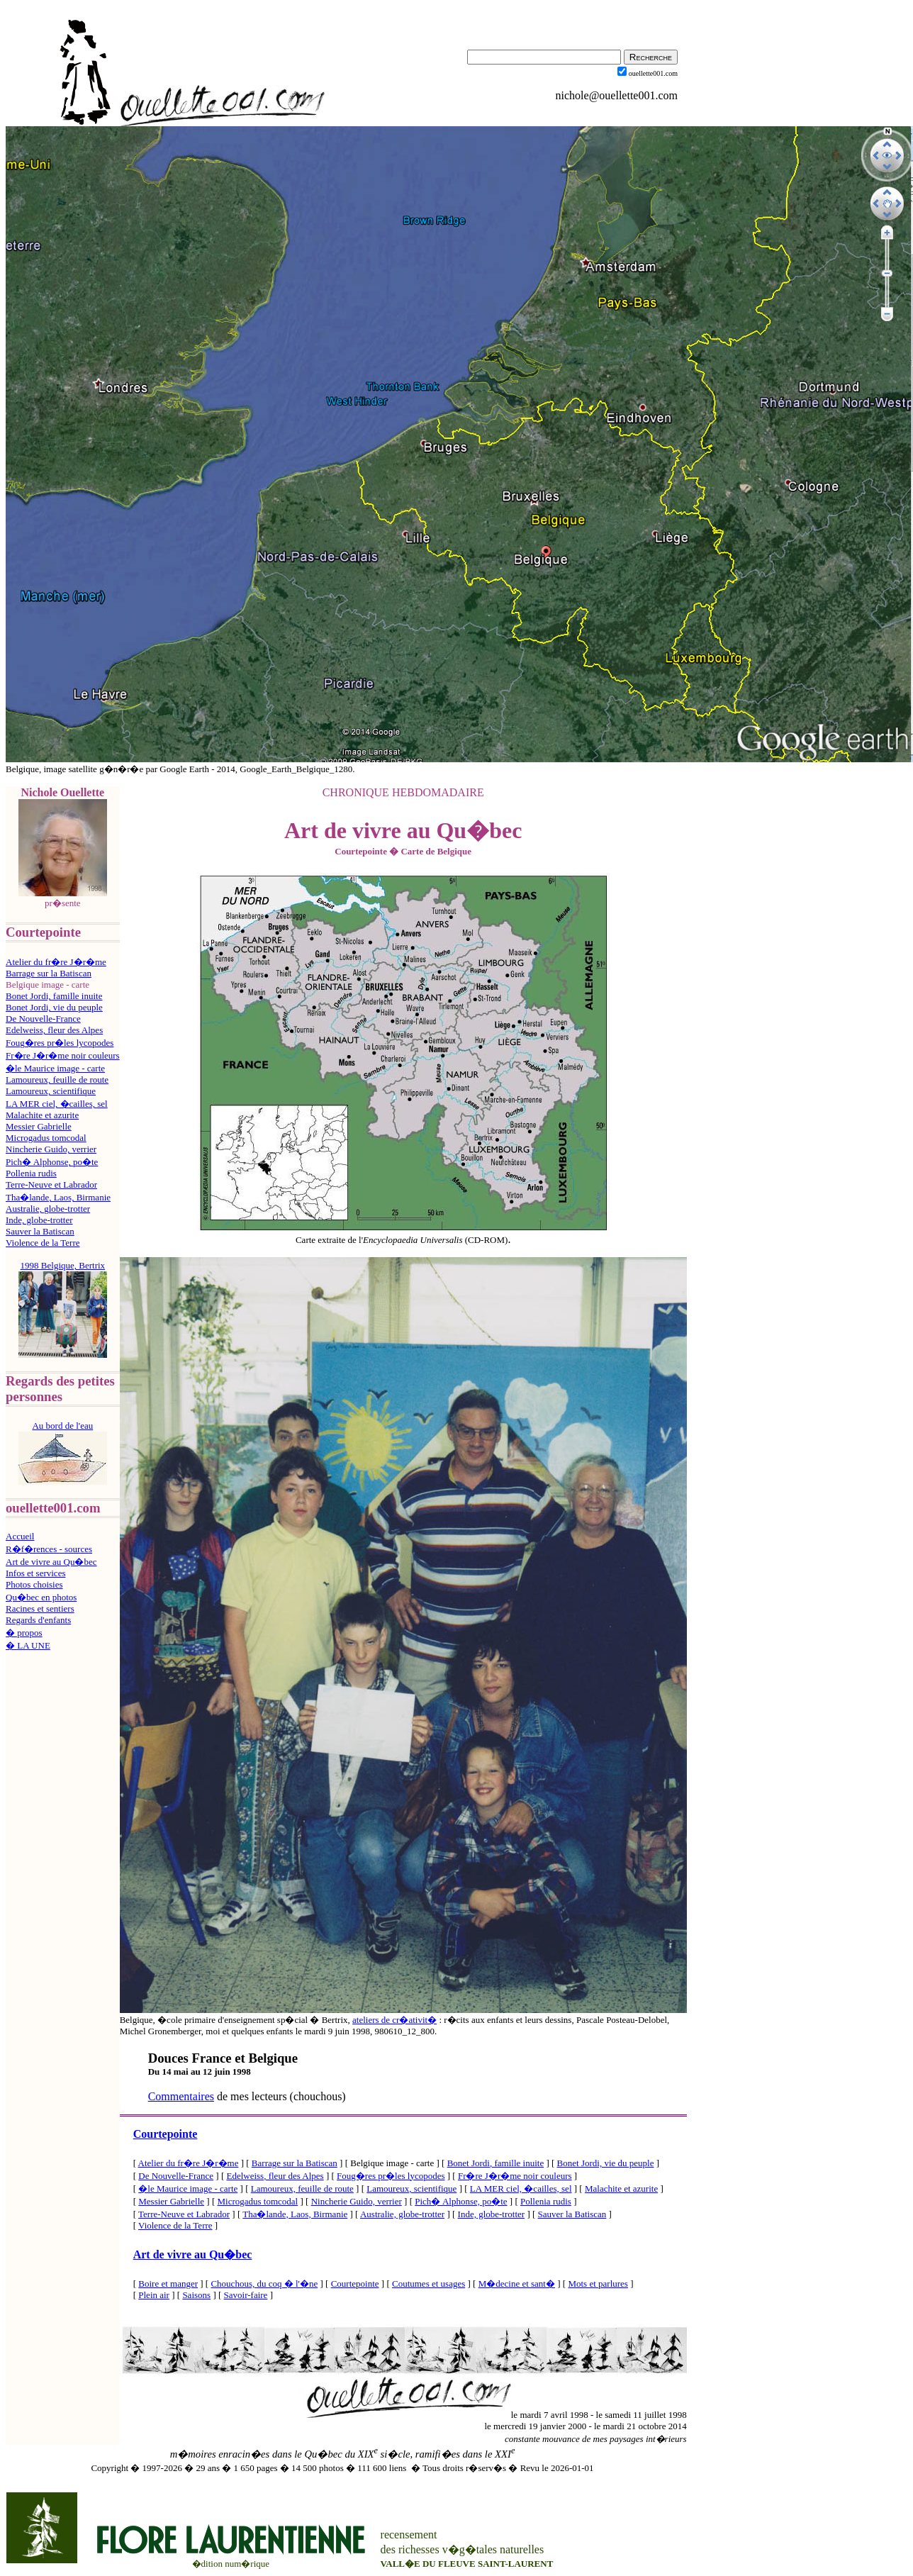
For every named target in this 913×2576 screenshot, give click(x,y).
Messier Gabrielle (39, 1126)
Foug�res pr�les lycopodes (59, 1042)
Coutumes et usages (428, 2283)
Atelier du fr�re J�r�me (56, 962)
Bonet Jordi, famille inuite (54, 996)
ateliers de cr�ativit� (394, 2019)
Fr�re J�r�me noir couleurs (63, 1055)
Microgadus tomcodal (46, 1137)
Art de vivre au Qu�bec (51, 1561)
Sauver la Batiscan (40, 1231)
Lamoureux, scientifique (51, 1091)
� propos (24, 1632)
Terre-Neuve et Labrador (51, 1184)
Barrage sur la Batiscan (48, 973)
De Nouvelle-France (43, 1018)
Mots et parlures (597, 2283)
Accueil (20, 1536)
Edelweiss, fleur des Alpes (54, 1030)
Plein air (153, 2295)
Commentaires (181, 2096)
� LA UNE (28, 1645)
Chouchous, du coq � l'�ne (264, 2283)
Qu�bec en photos (41, 1597)
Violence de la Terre (43, 1242)
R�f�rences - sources (49, 1549)
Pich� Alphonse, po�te (52, 1161)
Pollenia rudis (31, 1173)
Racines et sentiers (40, 1608)
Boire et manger (168, 2283)
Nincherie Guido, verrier (51, 1149)
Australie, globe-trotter (48, 1208)
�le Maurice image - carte (55, 1068)
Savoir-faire (246, 2295)
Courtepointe (165, 2134)
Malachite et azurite (42, 1115)
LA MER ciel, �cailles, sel (57, 1103)
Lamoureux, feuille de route (57, 1079)
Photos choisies (34, 1584)
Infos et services (35, 1573)
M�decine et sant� (516, 2283)
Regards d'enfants (38, 1620)
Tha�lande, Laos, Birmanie (58, 1197)
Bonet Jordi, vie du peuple (54, 1007)
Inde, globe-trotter (39, 1220)
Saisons (196, 2295)
